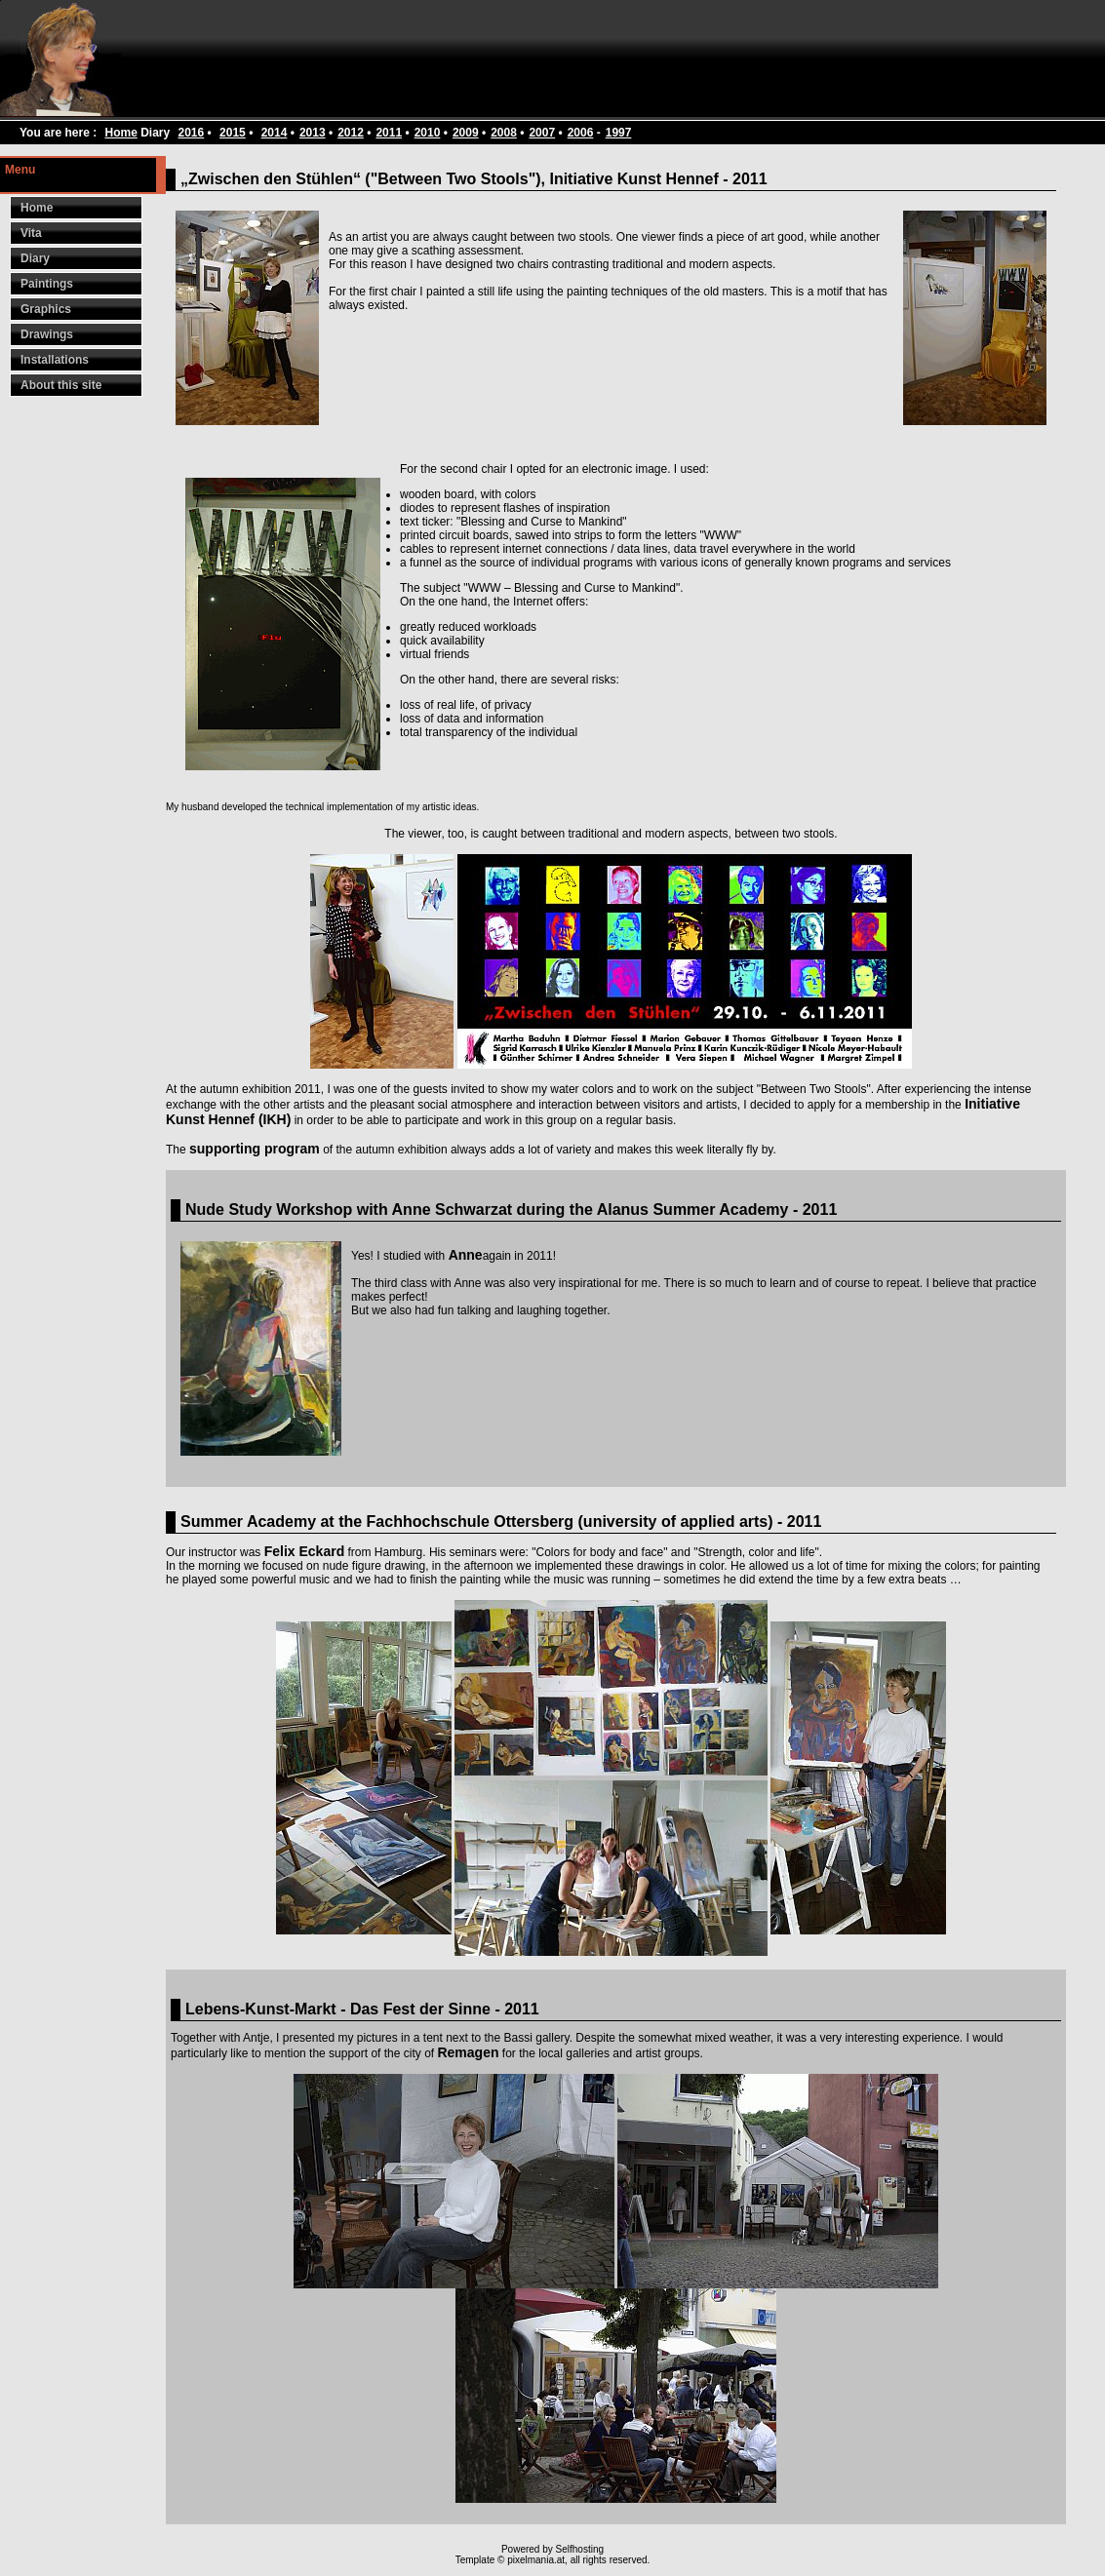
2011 (388, 132)
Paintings (46, 284)
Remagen (467, 2052)
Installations (54, 360)
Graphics (45, 309)
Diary (35, 258)
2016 (191, 132)
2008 (504, 132)
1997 (619, 132)
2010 (427, 132)
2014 (274, 132)
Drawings (46, 334)
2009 (466, 132)
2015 (232, 132)
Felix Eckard (304, 1551)
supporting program (254, 1148)
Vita (31, 233)
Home (120, 132)
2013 (312, 132)
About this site (60, 385)
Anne (466, 1255)
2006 (581, 132)
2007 (542, 132)
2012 (350, 132)
